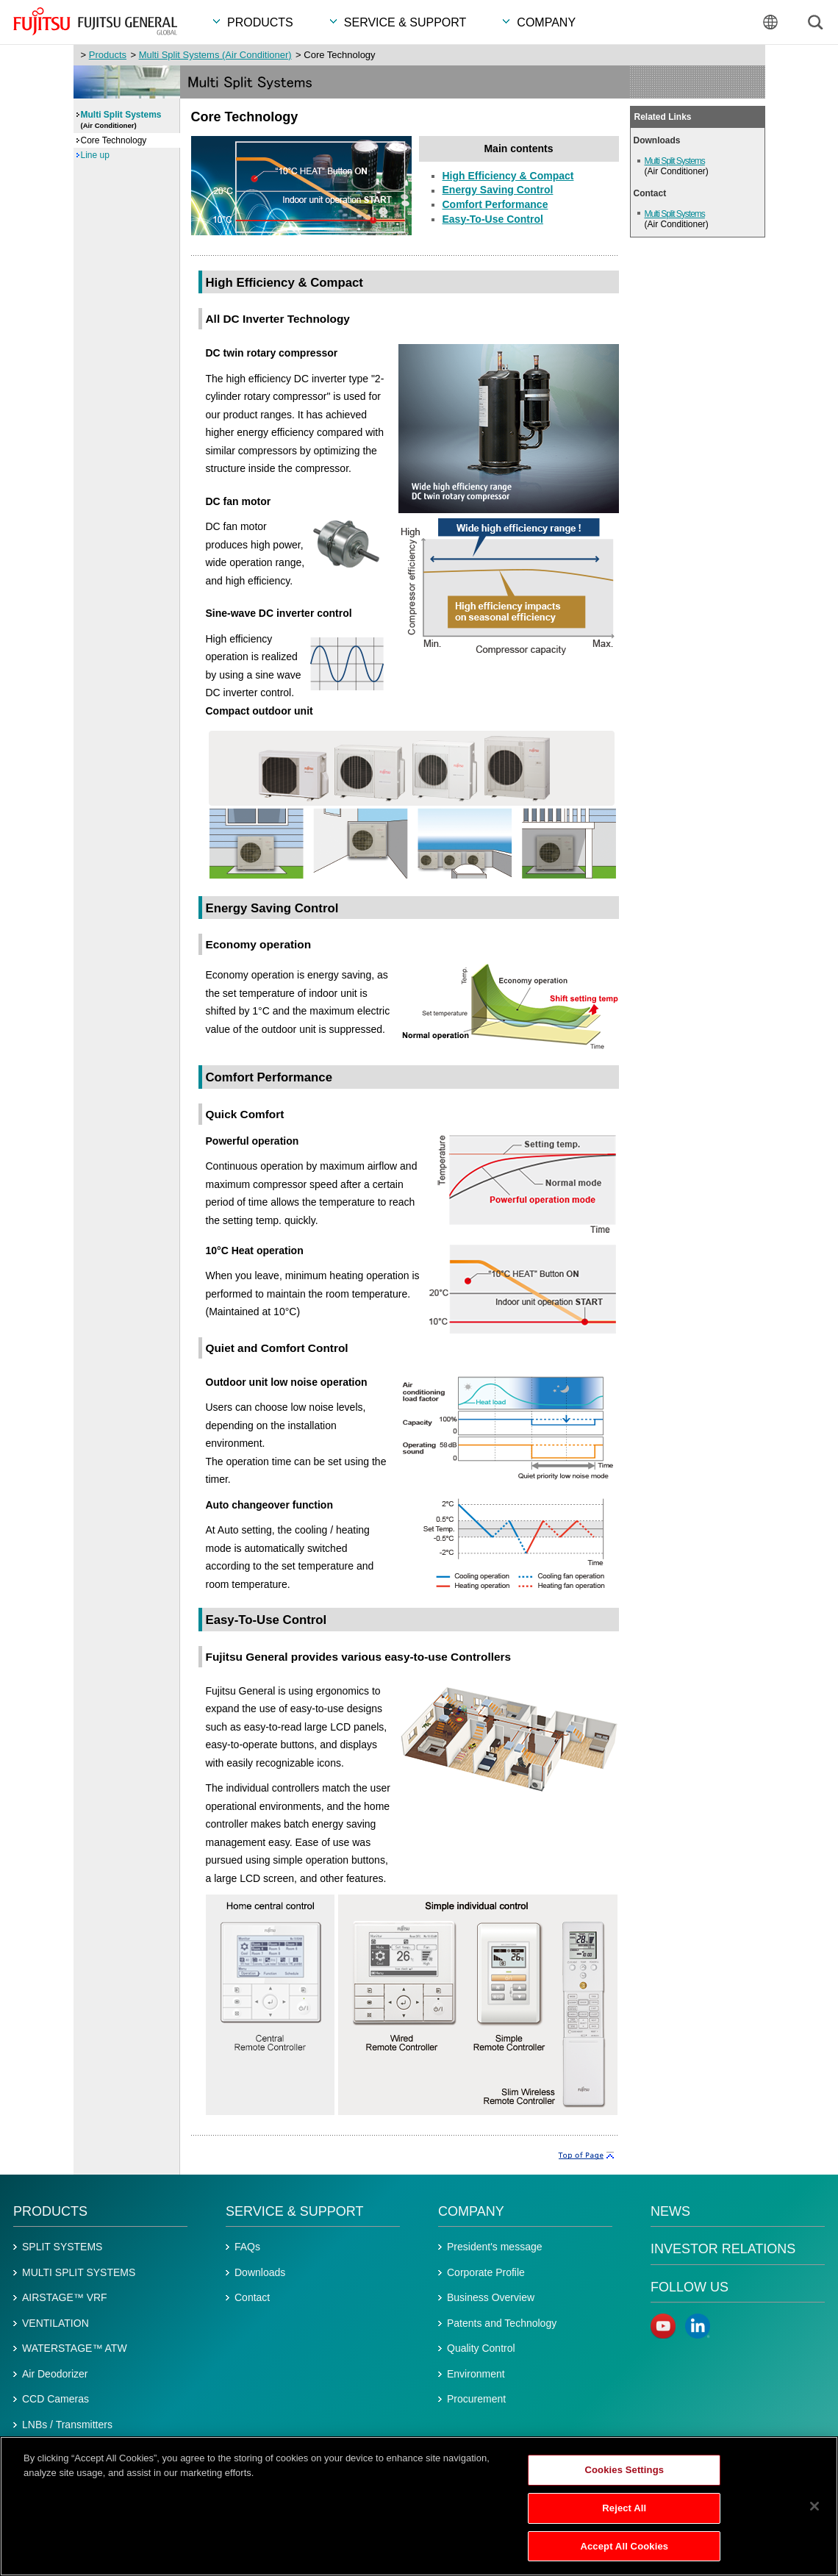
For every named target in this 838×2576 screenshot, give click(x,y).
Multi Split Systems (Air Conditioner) (215, 54)
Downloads (259, 2272)
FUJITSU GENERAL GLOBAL (95, 21)
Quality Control (481, 2348)
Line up (95, 155)
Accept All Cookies (624, 2551)
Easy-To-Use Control (493, 219)
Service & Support (294, 2211)
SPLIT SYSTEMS (62, 2247)
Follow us (689, 2287)
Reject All (624, 2513)
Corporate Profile (486, 2272)
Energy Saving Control (498, 190)
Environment (476, 2374)
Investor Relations (723, 2249)
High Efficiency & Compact (508, 176)
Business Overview (490, 2297)
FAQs (247, 2247)
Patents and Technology (501, 2323)
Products (107, 54)
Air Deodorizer (54, 2374)
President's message (494, 2247)
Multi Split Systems (675, 161)
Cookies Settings (625, 2474)
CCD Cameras (55, 2399)
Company (471, 2211)
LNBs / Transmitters (67, 2424)
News (670, 2211)
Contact (252, 2297)
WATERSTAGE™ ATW (74, 2348)
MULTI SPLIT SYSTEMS (78, 2272)
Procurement (476, 2399)
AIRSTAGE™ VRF (64, 2297)
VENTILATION (55, 2323)
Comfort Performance (495, 204)
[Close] (814, 2511)
